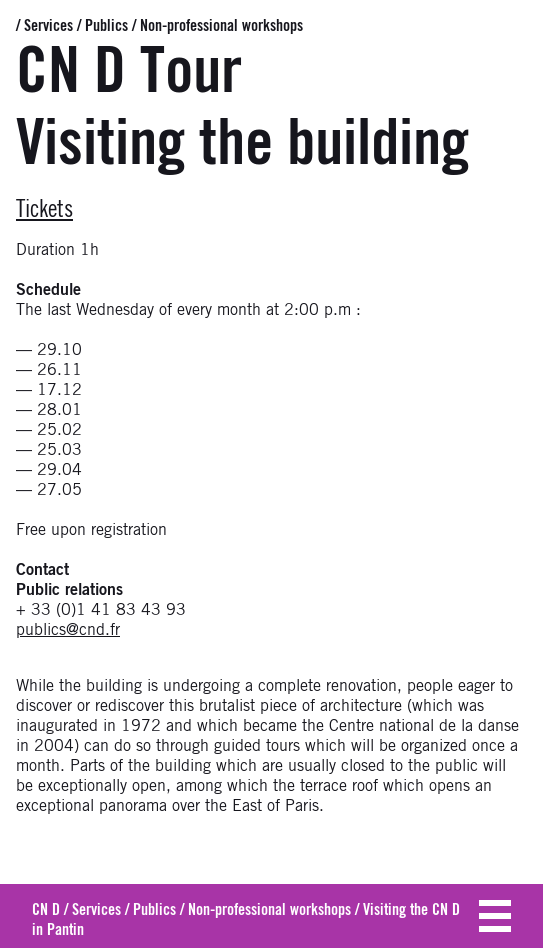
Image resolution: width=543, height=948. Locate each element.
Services (48, 26)
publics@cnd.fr (68, 630)
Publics (106, 26)
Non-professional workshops (221, 26)
